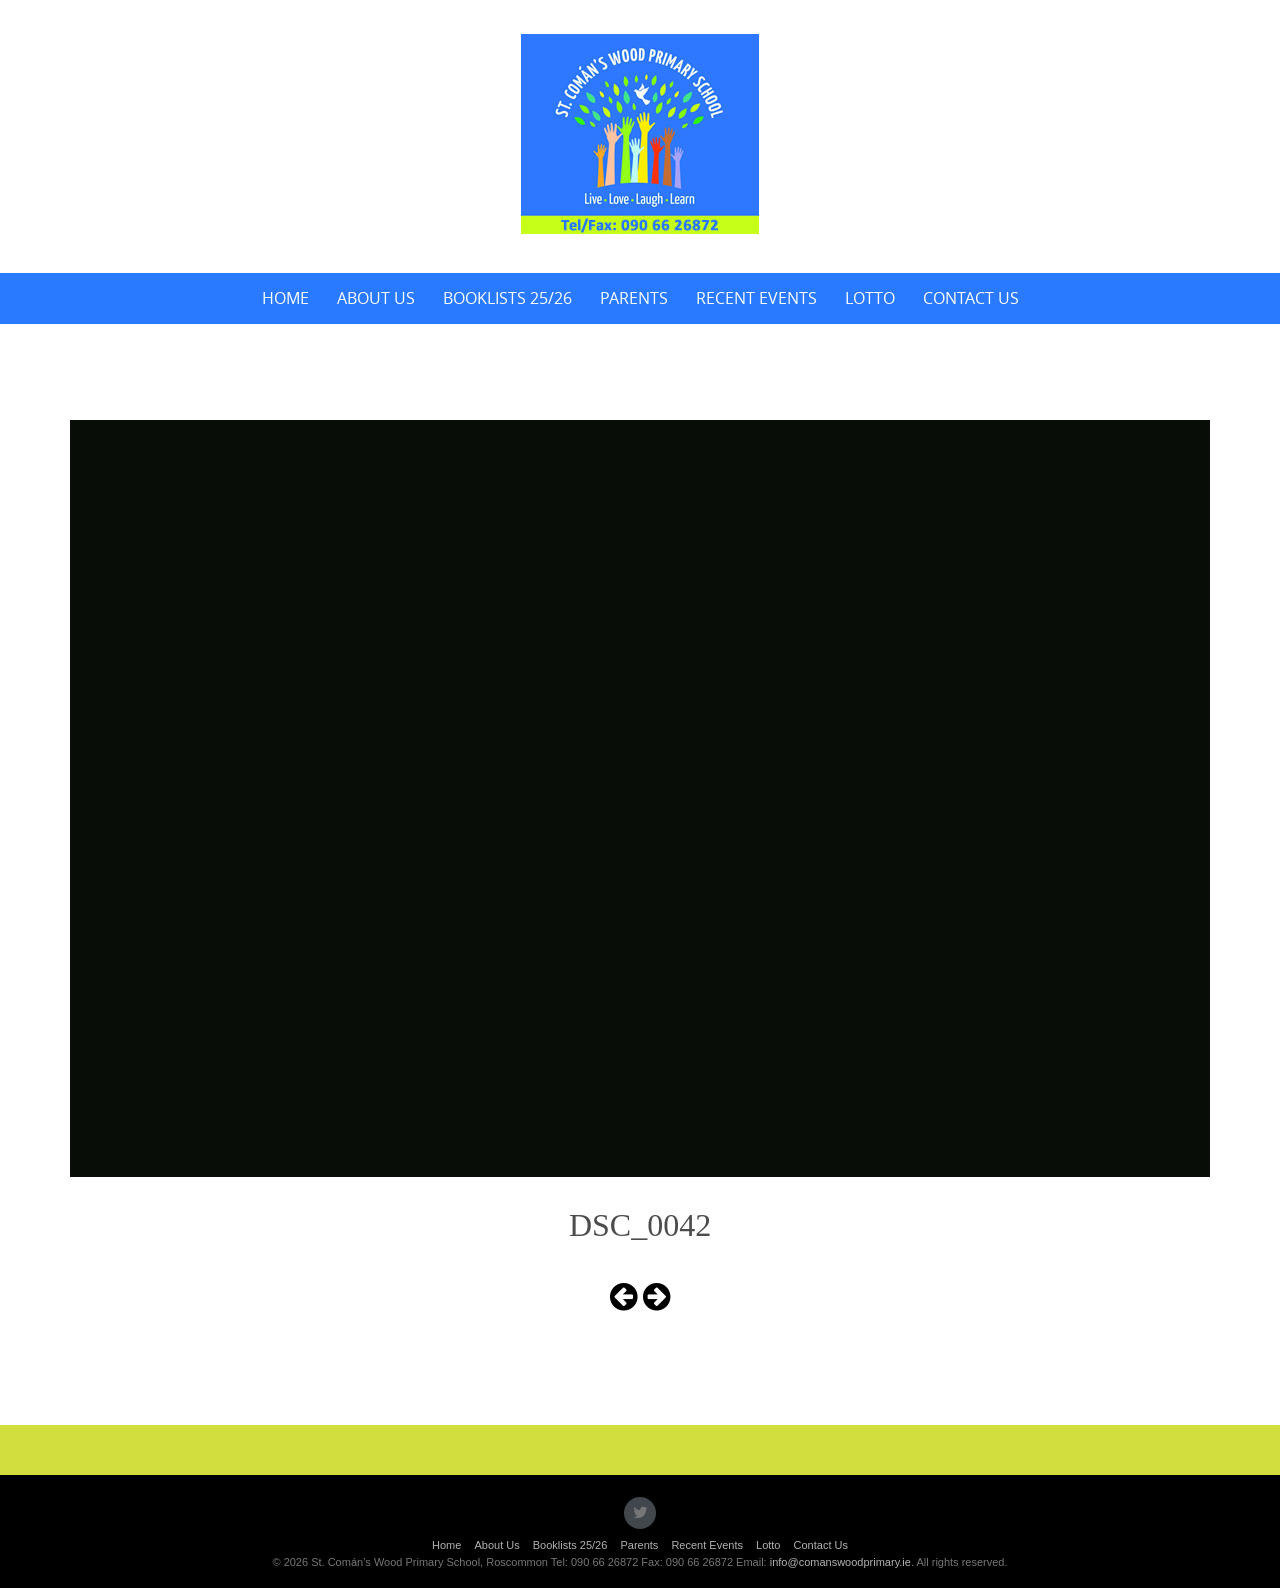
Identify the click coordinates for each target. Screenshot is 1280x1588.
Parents (634, 298)
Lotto (870, 298)
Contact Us (971, 298)
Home (285, 298)
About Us (376, 298)
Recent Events (756, 298)
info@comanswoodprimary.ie (840, 1562)
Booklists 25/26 (507, 298)
